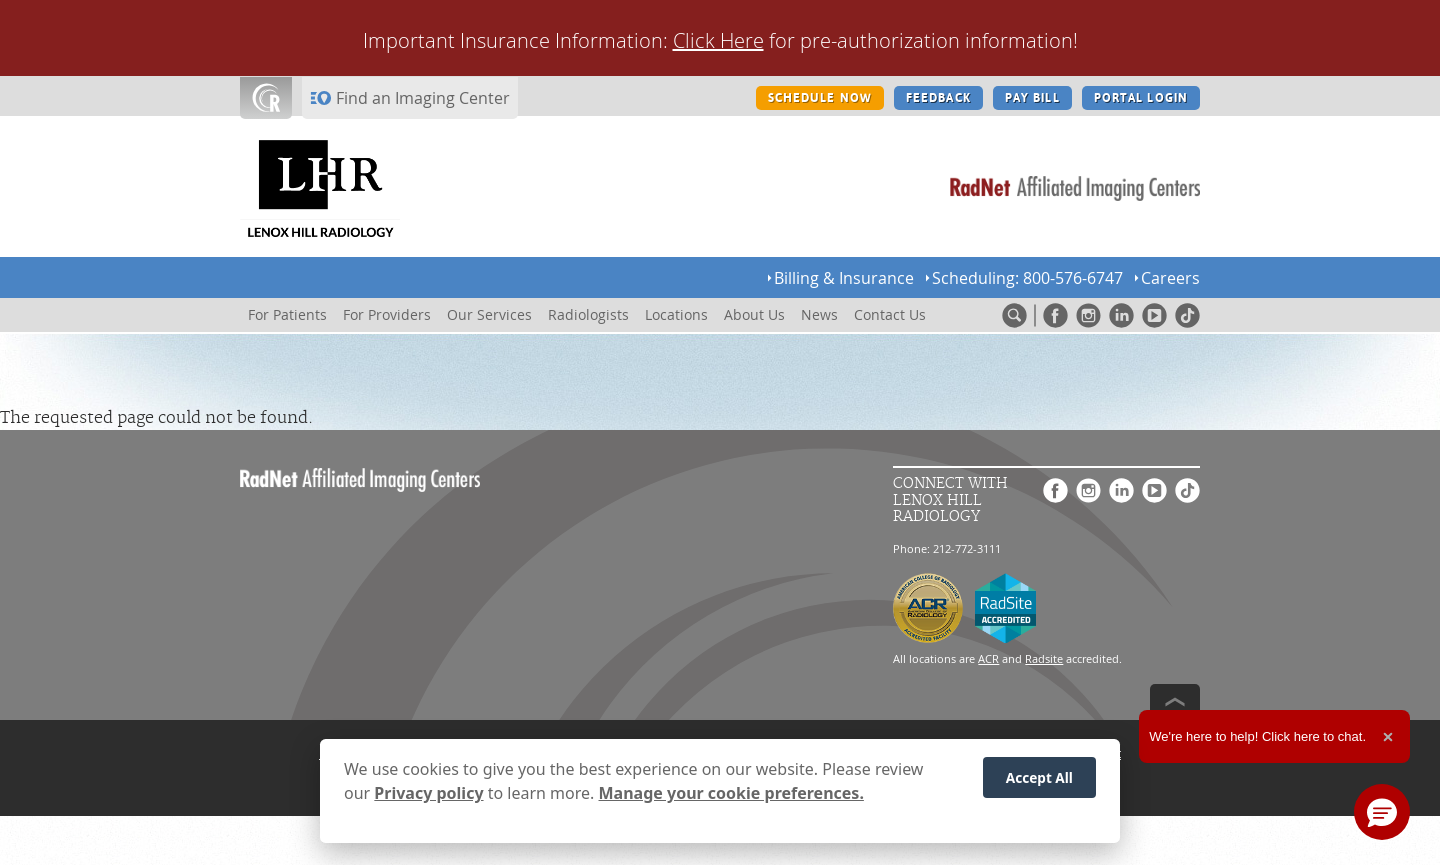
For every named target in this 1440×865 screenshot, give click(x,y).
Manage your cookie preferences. (731, 797)
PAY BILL (1032, 98)
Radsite (1044, 658)
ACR (988, 658)
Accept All (1039, 780)
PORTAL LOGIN (1141, 98)
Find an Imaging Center (423, 98)
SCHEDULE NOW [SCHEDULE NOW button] (820, 98)
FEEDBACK (938, 98)
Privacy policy (428, 797)
